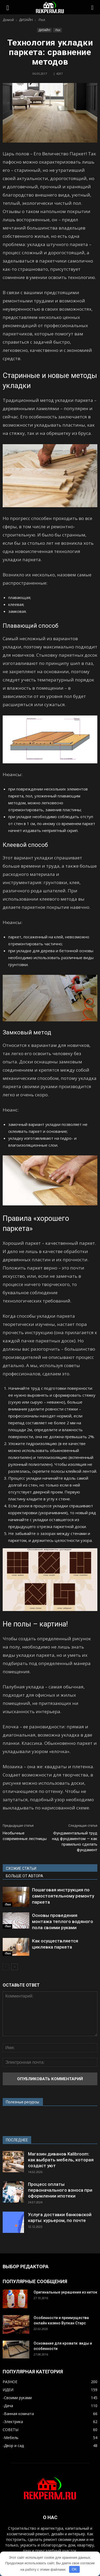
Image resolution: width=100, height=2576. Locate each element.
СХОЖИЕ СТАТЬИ (21, 1868)
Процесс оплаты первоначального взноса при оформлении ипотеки (60, 2190)
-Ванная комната (18, 2413)
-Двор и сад (13, 2445)
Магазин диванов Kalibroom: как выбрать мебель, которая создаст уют (61, 2159)
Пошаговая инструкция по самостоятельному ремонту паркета (63, 1896)
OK (74, 2569)
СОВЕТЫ (10, 2429)
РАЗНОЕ (10, 2381)
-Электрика (13, 2421)
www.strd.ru (13, 2118)
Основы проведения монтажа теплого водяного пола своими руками (62, 1921)
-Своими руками (17, 2397)
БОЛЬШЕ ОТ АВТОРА (24, 1876)
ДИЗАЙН (44, 30)
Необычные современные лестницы (25, 1836)
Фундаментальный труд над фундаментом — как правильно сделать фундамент (74, 1841)
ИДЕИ (8, 2389)
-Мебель (10, 2437)
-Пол (57, 30)
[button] (92, 7)
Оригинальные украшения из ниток (65, 2292)
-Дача (8, 2405)
